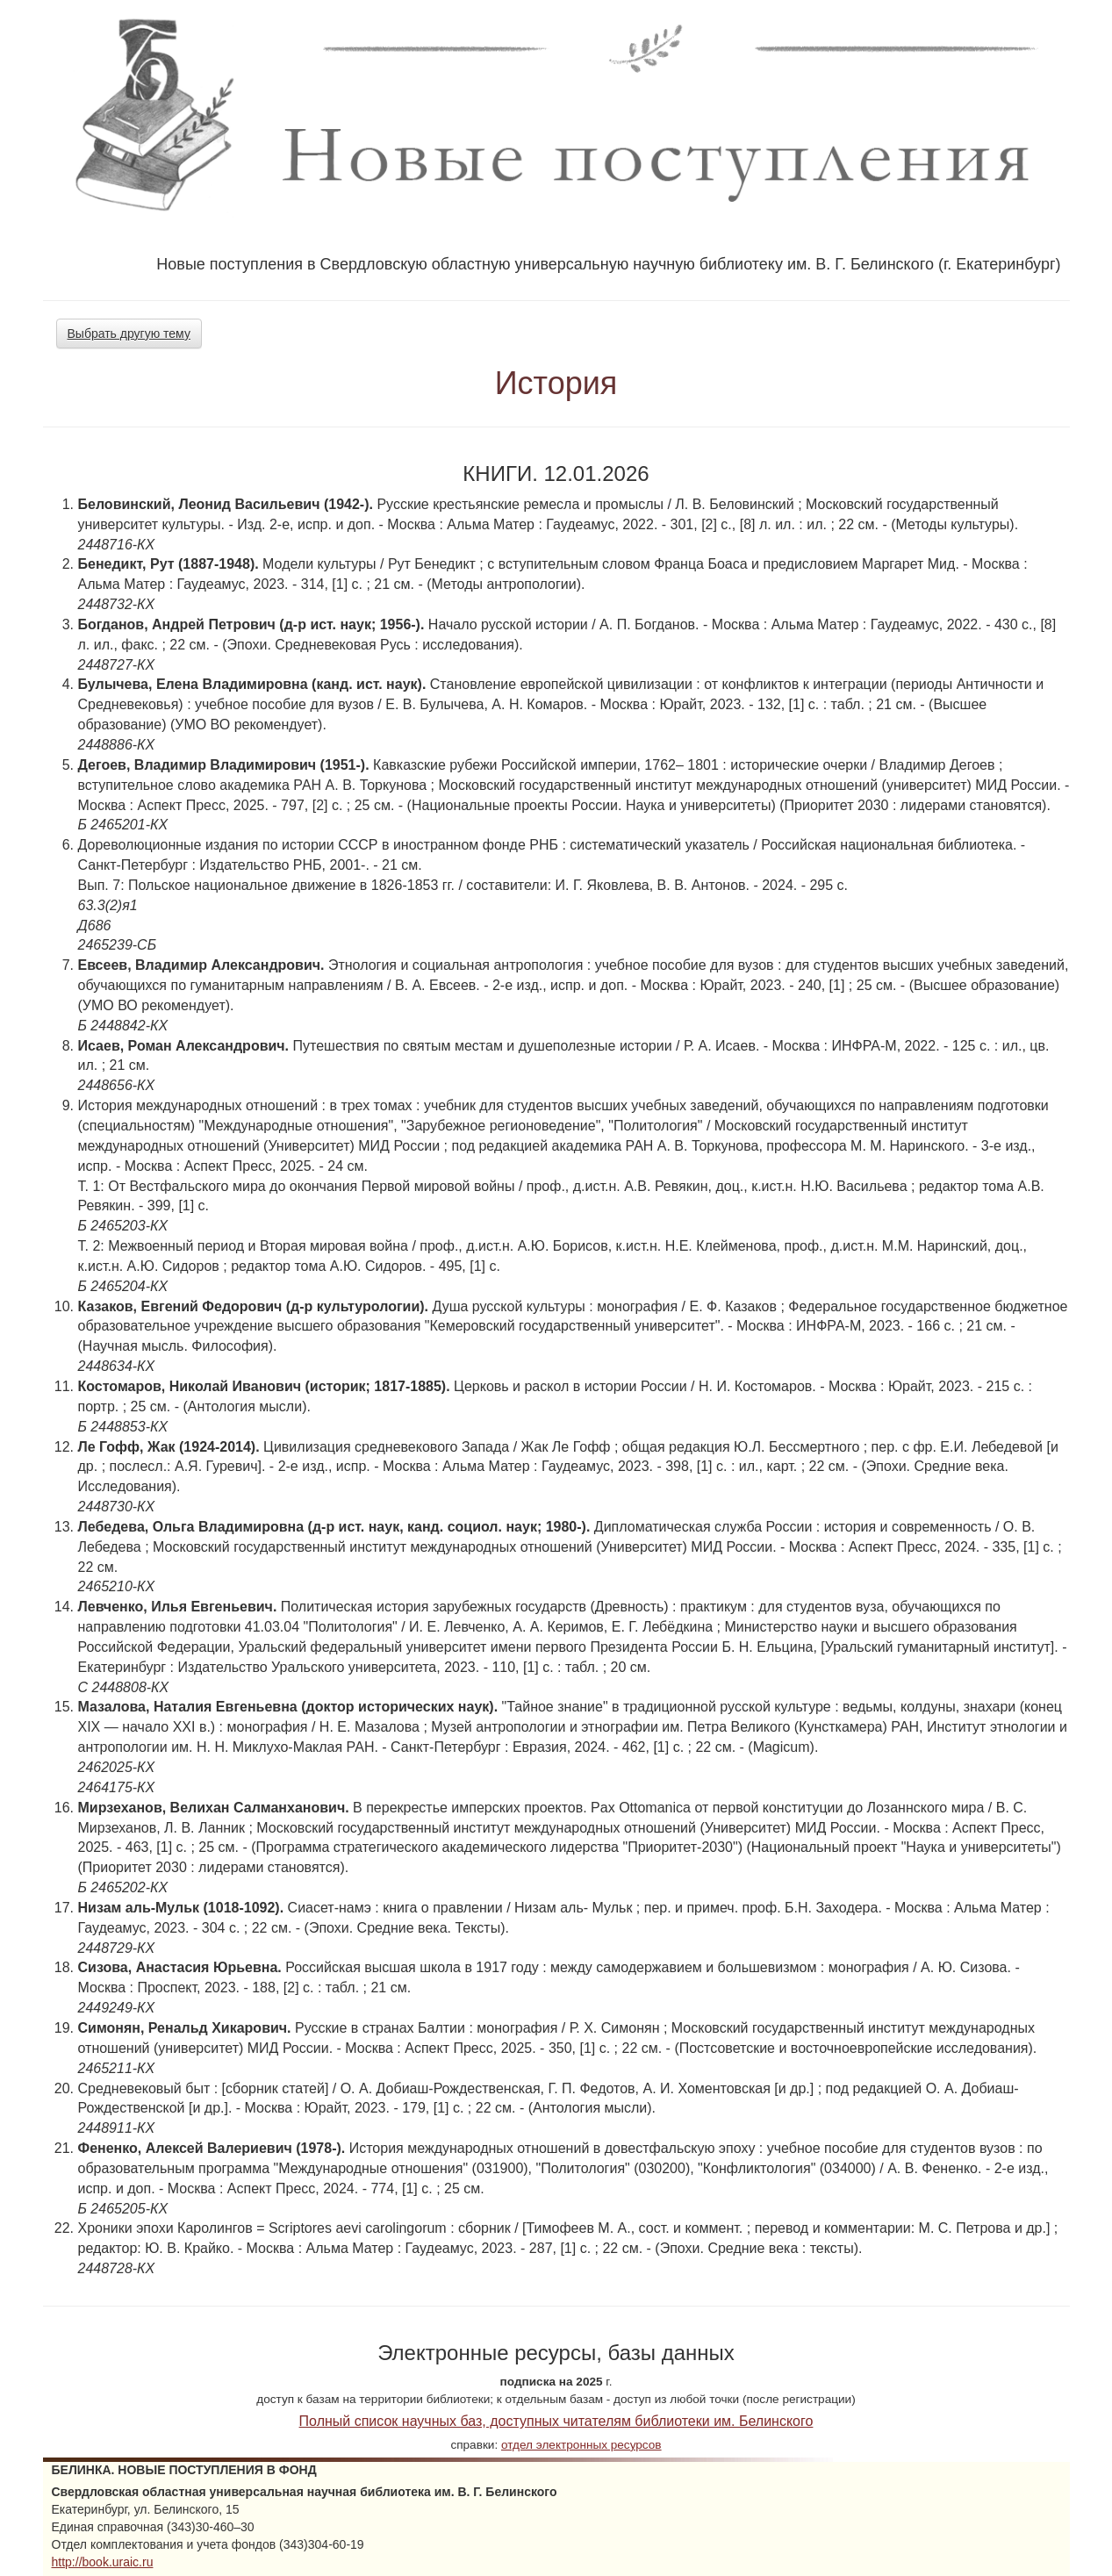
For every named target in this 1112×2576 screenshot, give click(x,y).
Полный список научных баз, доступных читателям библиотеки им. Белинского (556, 2421)
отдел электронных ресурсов (581, 2444)
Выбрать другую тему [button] (129, 333)
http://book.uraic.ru (103, 2562)
